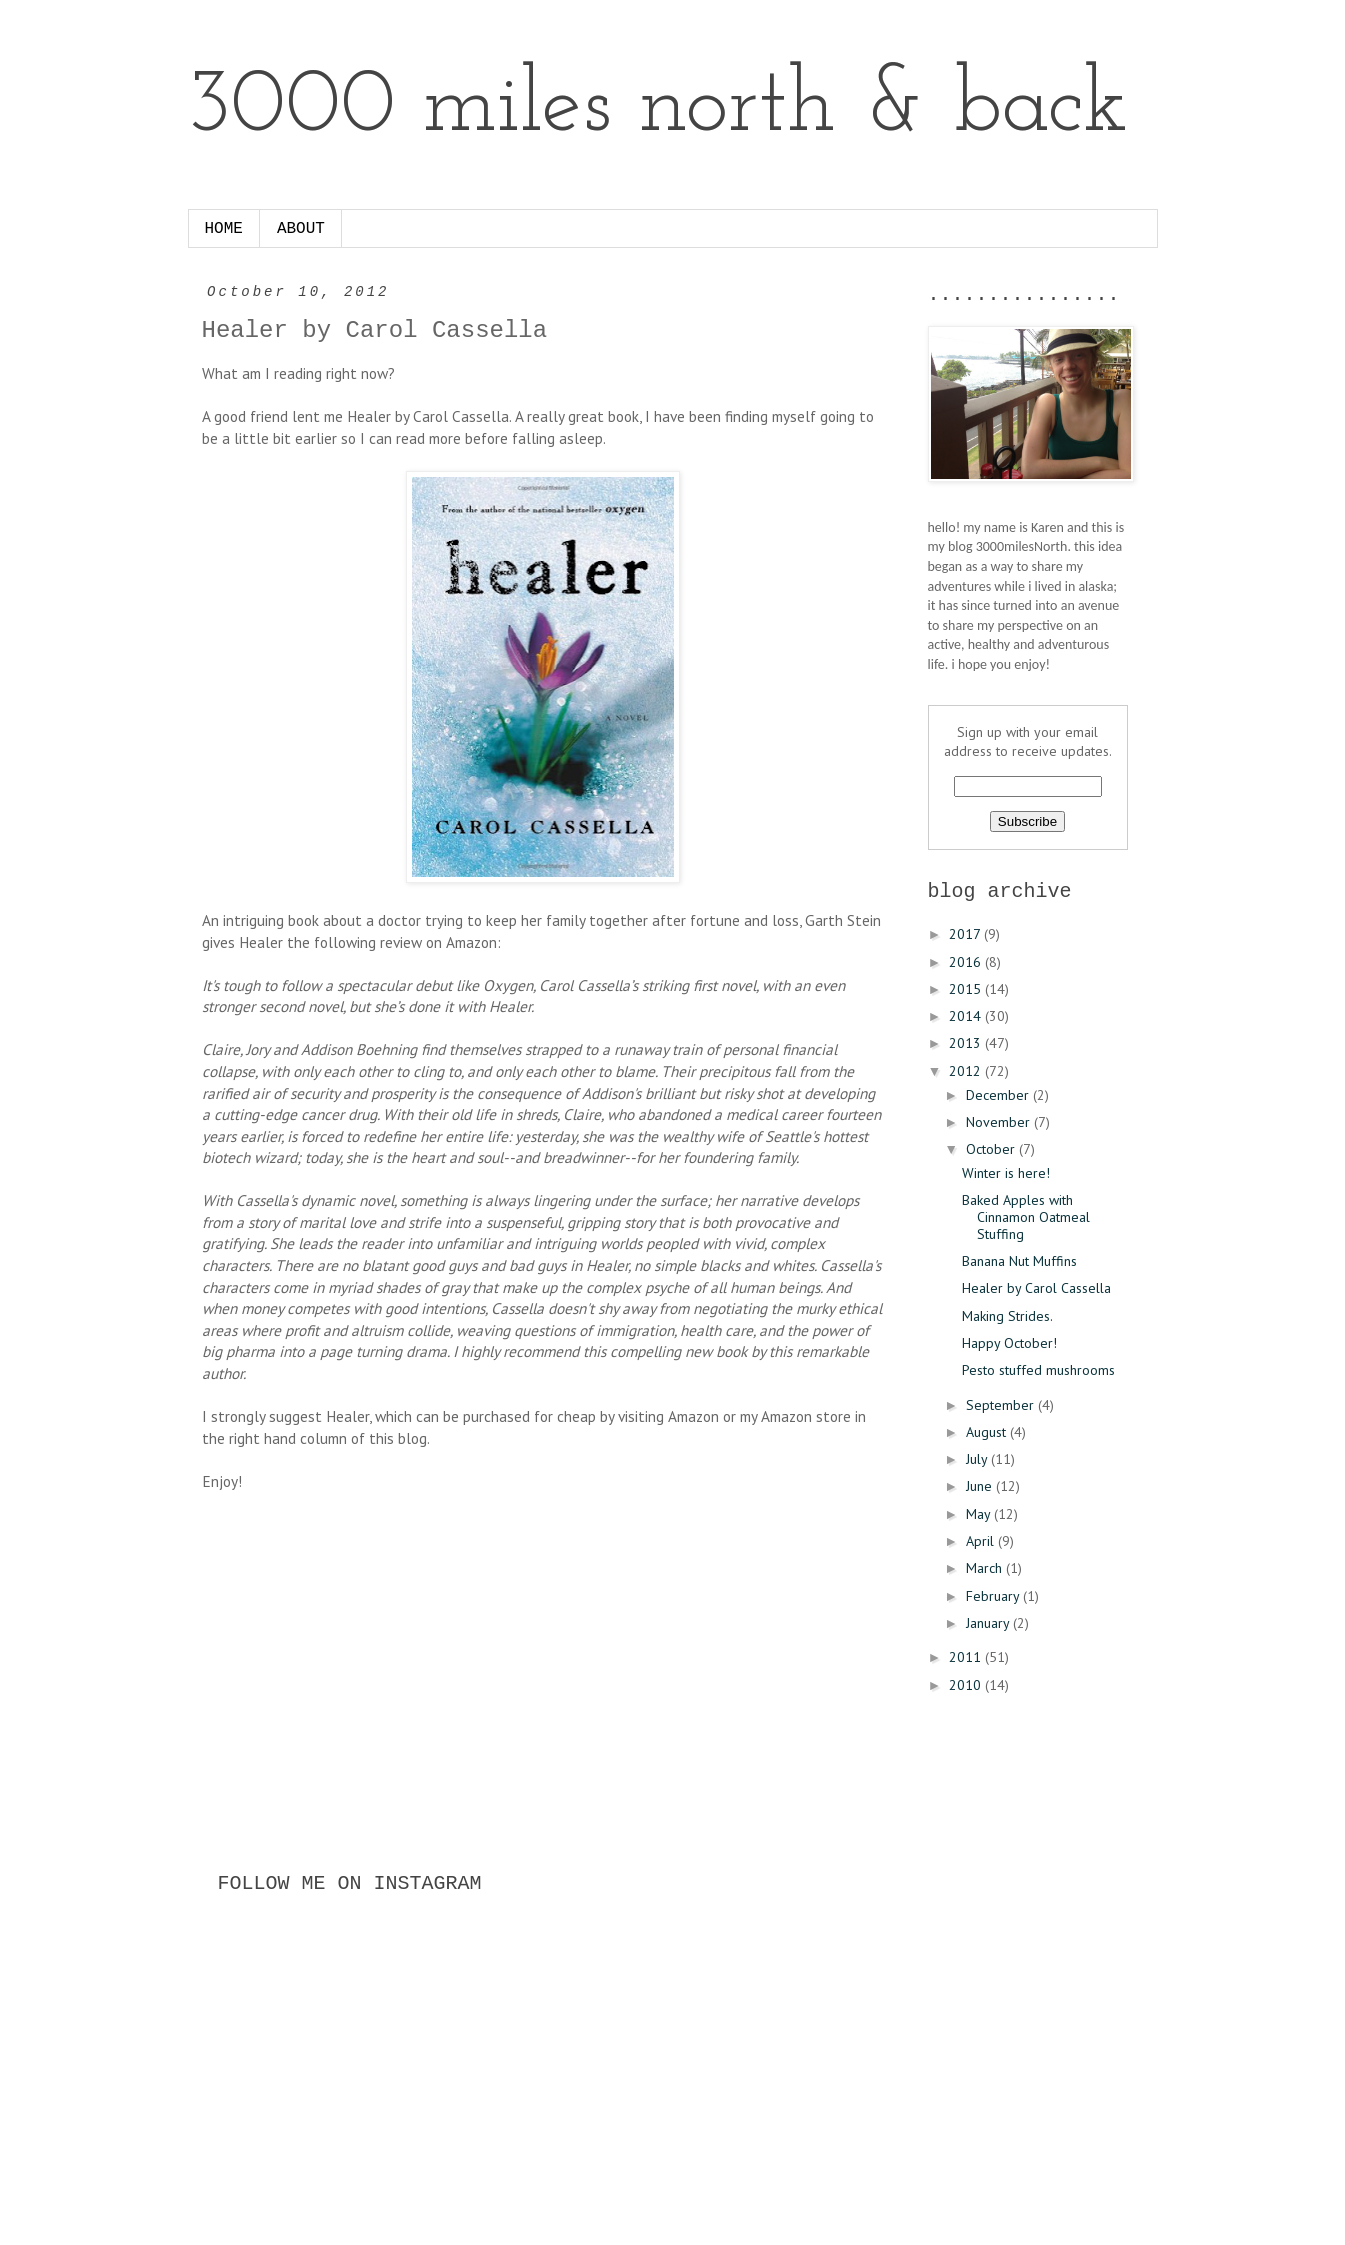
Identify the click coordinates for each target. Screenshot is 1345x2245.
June (981, 1486)
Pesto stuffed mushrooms (1038, 1370)
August (988, 1432)
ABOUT (301, 229)
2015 (967, 989)
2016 (967, 962)
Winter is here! (1006, 1173)
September (1002, 1405)
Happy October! (1009, 1343)
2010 (967, 1685)
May (980, 1514)
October (992, 1149)
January (989, 1623)
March (986, 1568)
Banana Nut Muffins (1019, 1261)
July (978, 1459)
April (982, 1541)
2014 (967, 1016)
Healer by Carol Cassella (1036, 1288)
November (1000, 1122)
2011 (967, 1657)
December (999, 1095)
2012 (967, 1071)
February (994, 1596)
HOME (224, 229)
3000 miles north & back (658, 107)
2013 (967, 1043)
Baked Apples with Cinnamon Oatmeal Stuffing (1026, 1217)
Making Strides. (1007, 1316)
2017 (966, 934)
